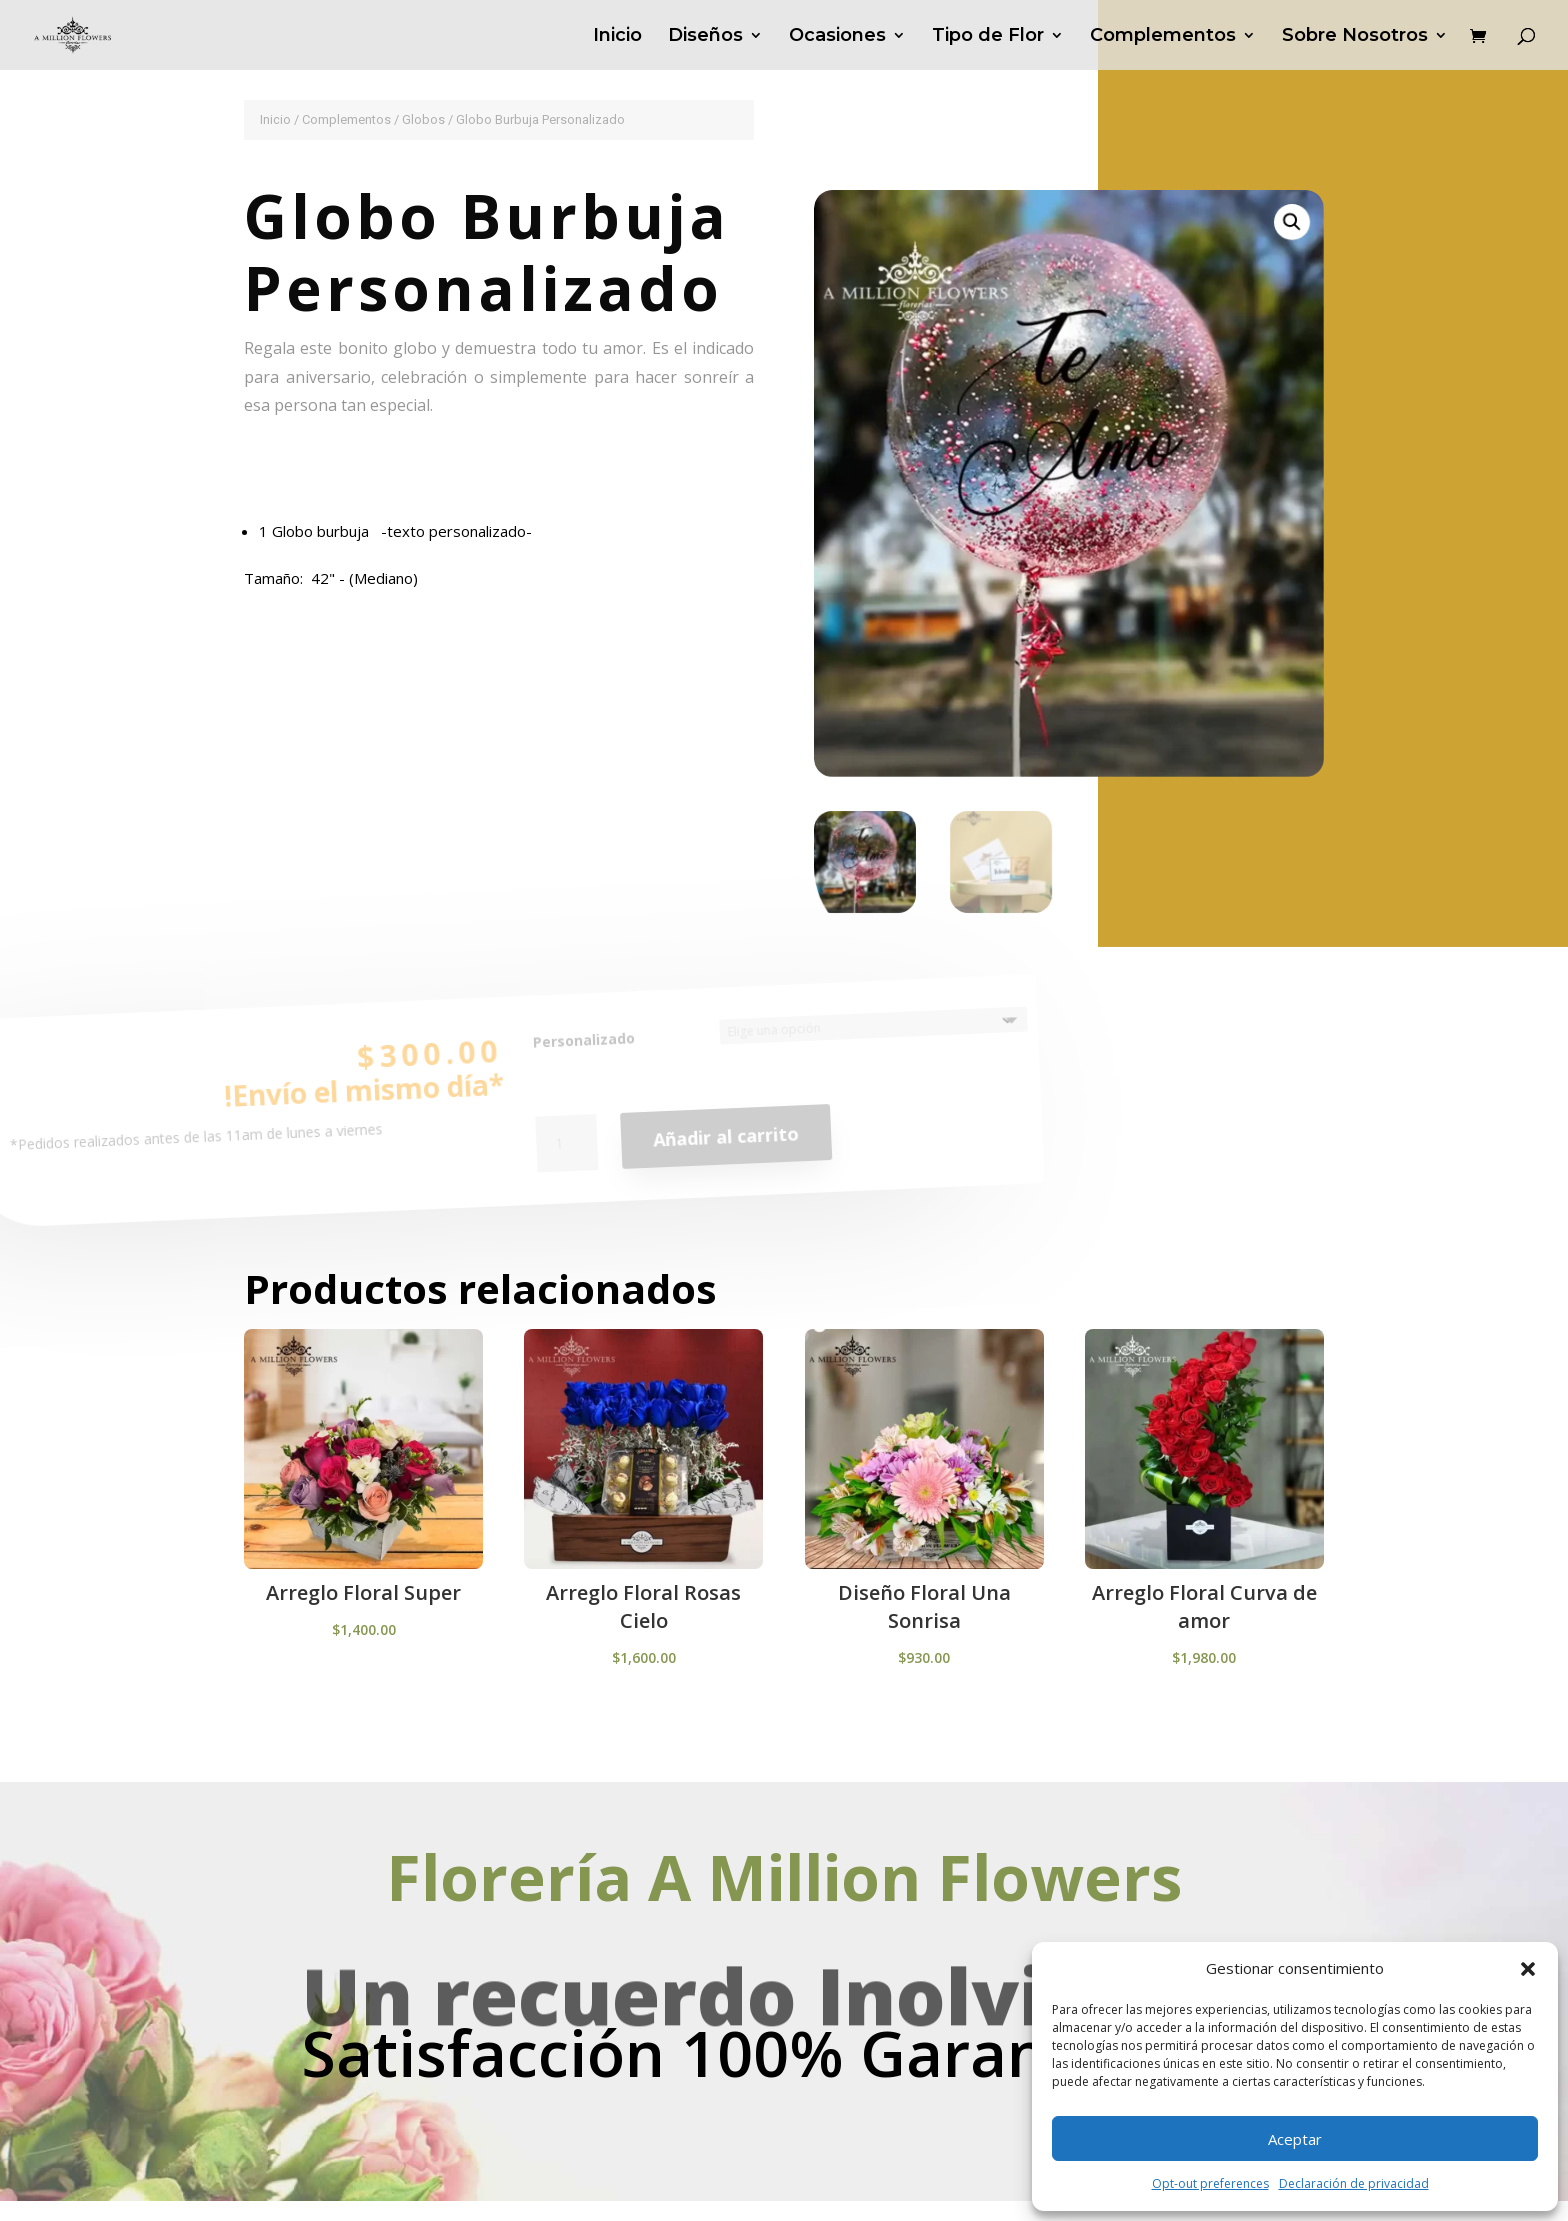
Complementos (1163, 37)
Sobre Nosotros (1355, 37)
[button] (1528, 1969)
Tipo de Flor (988, 37)
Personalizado (583, 1050)
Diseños (705, 37)
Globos (423, 119)
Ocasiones (837, 37)
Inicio (617, 37)
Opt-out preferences (1210, 2183)
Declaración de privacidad (1354, 2183)
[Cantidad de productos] (568, 1154)
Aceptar (1295, 2139)
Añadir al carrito (726, 1142)
